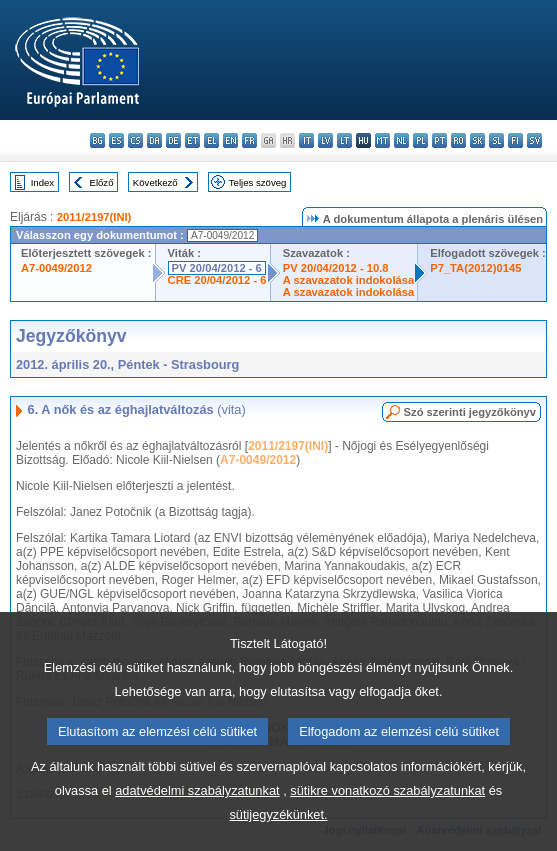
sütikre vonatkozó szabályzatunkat (387, 828)
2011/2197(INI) (94, 217)
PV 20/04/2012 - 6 (217, 268)
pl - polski (420, 140)
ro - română (458, 140)
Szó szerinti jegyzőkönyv (470, 412)
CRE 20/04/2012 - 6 (217, 280)
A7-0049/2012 (56, 268)
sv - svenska (534, 140)
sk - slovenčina (477, 140)
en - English (230, 140)
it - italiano (306, 140)
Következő (155, 182)
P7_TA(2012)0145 (475, 268)
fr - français (249, 140)
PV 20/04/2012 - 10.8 (336, 268)
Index (42, 182)
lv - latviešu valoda (325, 140)
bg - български (97, 140)
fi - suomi (515, 140)
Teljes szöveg (258, 182)
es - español (116, 140)
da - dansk (154, 140)
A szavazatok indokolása (348, 280)
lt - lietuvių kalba (344, 140)
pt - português (439, 140)
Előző (102, 182)
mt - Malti (382, 140)
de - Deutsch (173, 140)
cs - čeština (135, 140)
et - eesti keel (192, 140)
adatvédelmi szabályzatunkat (197, 828)
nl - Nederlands (401, 140)
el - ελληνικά (211, 140)
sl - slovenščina (496, 140)
